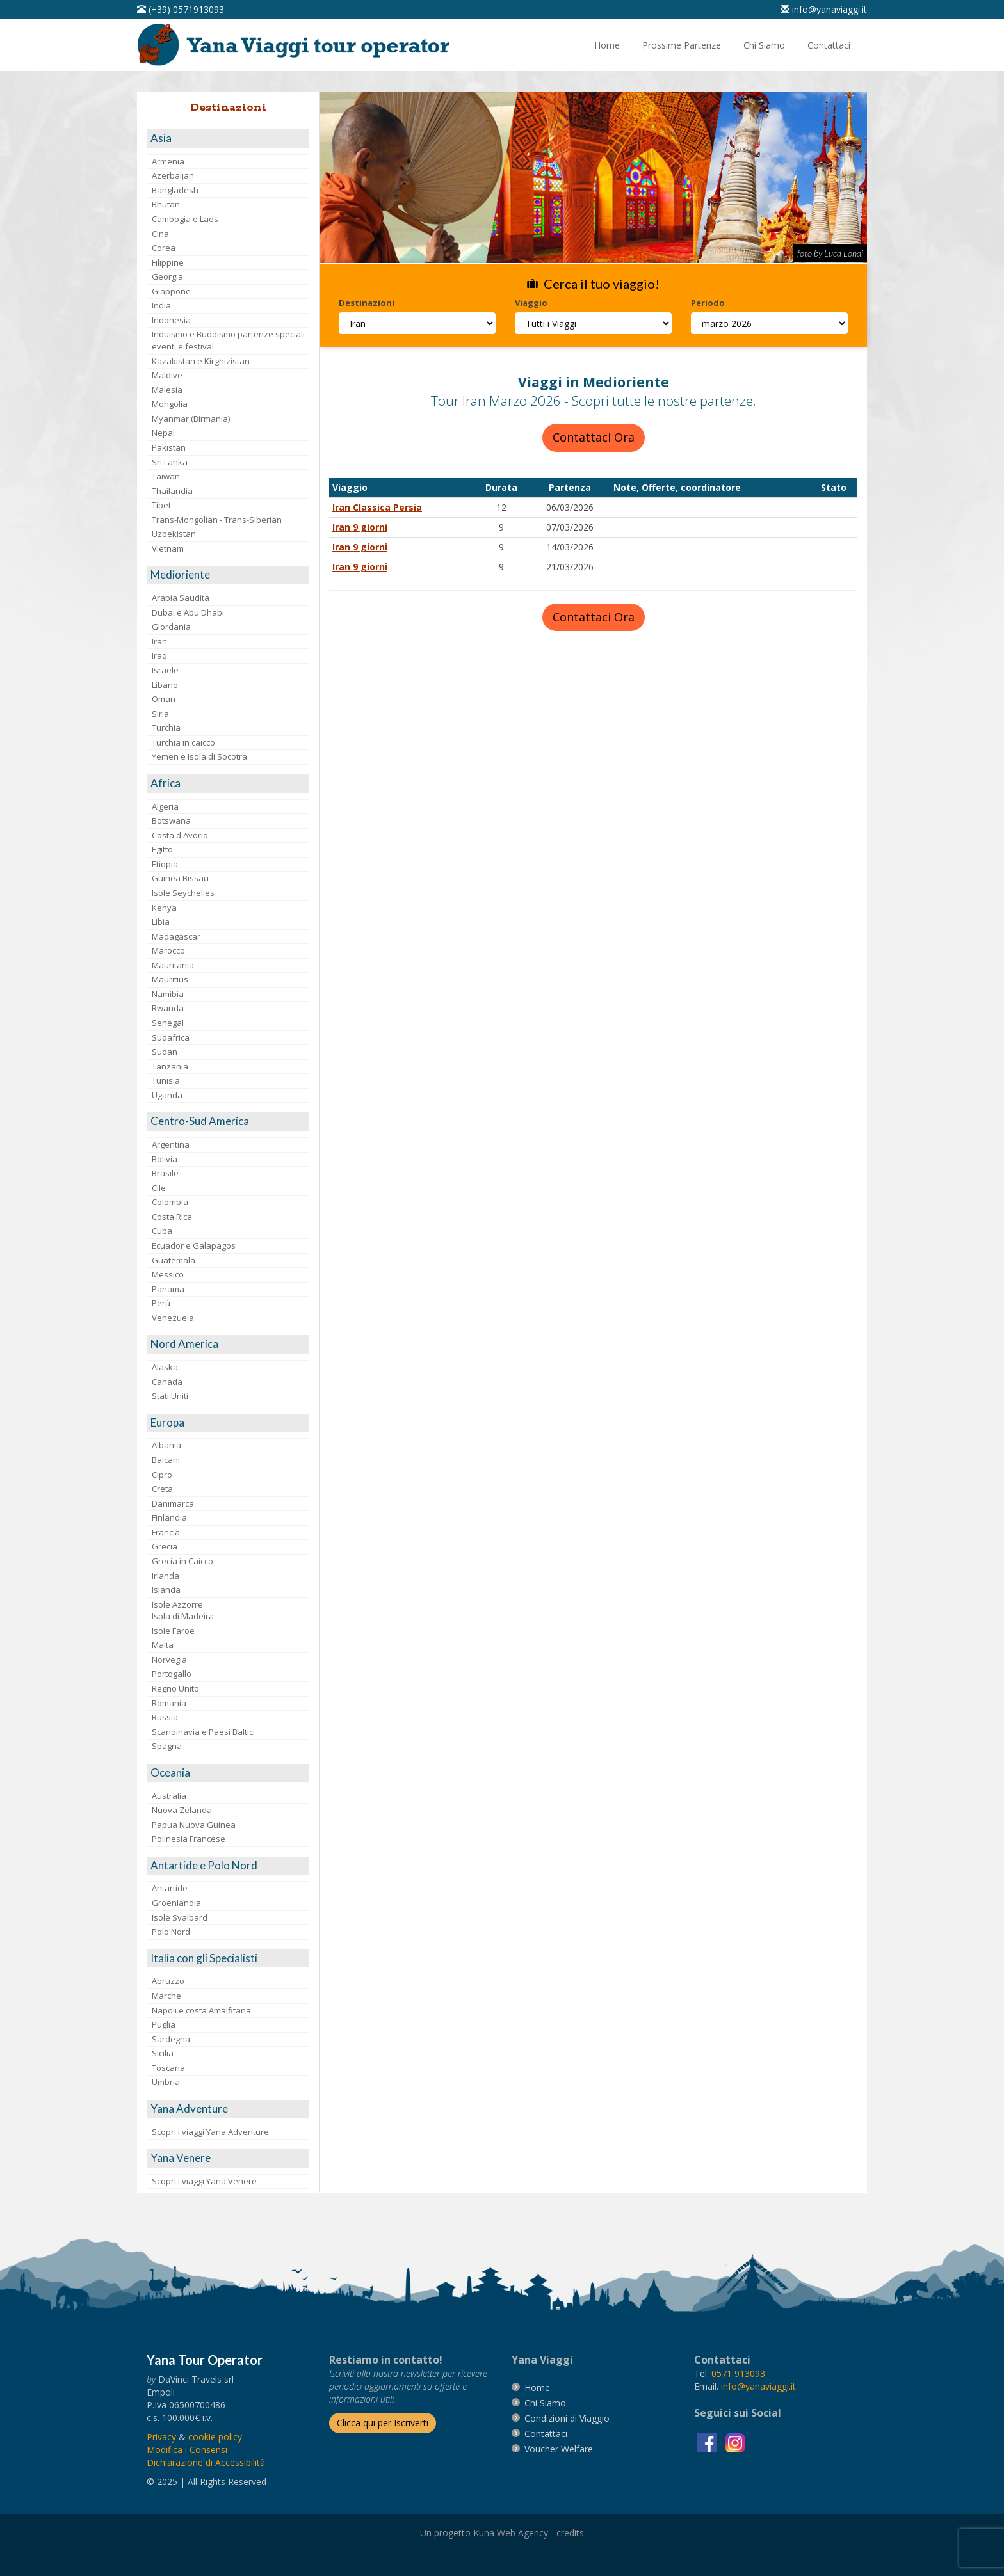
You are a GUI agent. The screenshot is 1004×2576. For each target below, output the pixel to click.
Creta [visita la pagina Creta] (162, 1488)
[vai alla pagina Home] (298, 45)
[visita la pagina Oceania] (228, 1773)
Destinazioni (366, 302)
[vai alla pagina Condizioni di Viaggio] (567, 2418)
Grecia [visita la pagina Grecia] (164, 1546)
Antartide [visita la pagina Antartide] (170, 1888)
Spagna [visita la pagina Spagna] (167, 1746)
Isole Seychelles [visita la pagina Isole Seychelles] (183, 893)
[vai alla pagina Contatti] (829, 45)
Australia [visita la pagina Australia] (169, 1796)
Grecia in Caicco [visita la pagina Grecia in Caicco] (182, 1561)
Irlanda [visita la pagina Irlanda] (165, 1575)
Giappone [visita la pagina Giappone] (171, 291)
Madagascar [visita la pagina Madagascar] (176, 936)
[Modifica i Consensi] (187, 2450)
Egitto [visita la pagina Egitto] (162, 849)
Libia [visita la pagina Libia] (161, 921)
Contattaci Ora (594, 437)
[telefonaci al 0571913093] (180, 9)
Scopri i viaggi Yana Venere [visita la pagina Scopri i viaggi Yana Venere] (204, 2181)
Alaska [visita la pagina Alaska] (165, 1367)
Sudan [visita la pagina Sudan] (164, 1051)
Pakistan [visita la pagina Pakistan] (169, 447)
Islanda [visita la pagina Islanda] (166, 1590)
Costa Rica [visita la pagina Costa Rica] (172, 1216)
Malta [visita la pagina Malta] (163, 1645)
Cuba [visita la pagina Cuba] (162, 1230)
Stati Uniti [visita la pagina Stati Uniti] (170, 1396)
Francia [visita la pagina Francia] (166, 1532)
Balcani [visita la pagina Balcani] (166, 1460)
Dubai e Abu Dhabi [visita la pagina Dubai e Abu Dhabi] (188, 612)
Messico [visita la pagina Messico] (168, 1274)
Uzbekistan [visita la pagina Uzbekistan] (174, 534)
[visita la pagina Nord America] (228, 1344)
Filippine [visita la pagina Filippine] (168, 262)
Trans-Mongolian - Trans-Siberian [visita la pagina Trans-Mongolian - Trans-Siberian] (217, 519)
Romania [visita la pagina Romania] (169, 1703)
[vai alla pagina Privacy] (161, 2437)
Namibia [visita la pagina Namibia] (168, 994)
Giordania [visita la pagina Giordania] (171, 626)
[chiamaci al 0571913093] (738, 2373)
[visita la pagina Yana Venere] (228, 2158)
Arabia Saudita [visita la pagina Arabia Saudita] (180, 598)
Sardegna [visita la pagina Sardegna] (171, 2039)
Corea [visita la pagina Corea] (163, 247)
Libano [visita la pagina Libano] (165, 685)
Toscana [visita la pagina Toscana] (168, 2068)
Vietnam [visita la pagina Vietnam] (168, 548)
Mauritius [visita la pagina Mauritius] (170, 979)
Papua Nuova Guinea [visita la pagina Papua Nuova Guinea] (194, 1824)
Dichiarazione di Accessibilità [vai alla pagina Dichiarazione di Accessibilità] (206, 2462)
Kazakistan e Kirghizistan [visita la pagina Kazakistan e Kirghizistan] (201, 361)
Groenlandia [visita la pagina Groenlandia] (176, 1902)
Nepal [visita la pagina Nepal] (163, 432)
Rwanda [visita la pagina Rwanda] (168, 1008)
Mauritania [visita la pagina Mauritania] (173, 965)
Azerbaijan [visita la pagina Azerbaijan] (173, 175)
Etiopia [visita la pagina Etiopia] (165, 864)
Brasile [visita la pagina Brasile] (165, 1173)
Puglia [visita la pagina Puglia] (163, 2024)
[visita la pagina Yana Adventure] (228, 2109)
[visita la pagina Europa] (228, 1423)
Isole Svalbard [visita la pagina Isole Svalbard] (179, 1917)
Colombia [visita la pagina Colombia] (170, 1202)
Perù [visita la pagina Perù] (161, 1303)
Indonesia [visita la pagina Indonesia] (171, 320)
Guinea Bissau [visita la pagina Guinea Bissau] (180, 878)
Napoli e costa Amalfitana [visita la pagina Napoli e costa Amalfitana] (201, 2010)
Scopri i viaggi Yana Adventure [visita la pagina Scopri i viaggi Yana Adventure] (210, 2132)
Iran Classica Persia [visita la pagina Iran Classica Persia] (377, 507)
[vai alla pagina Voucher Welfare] (558, 2449)
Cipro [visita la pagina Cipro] (162, 1474)
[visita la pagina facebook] (708, 2442)
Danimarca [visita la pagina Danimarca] (173, 1503)
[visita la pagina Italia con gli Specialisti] (228, 1958)
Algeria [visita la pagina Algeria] (165, 806)
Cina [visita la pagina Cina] (160, 233)
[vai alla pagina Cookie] (215, 2437)
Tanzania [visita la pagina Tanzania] (170, 1066)
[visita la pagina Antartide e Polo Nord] (228, 1866)
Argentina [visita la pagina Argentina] (171, 1144)
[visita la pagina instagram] (735, 2442)
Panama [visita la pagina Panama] (168, 1289)
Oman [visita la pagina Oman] (163, 699)
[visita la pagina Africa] (228, 783)
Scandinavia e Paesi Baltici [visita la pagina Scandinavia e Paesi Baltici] (203, 1732)
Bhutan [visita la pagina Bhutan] (166, 204)
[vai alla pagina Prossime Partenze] (681, 45)
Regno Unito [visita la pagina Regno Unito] (175, 1688)
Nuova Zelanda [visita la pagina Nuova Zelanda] (182, 1810)
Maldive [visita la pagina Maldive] (167, 375)
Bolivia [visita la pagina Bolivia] (164, 1159)
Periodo (708, 302)
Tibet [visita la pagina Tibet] (161, 505)
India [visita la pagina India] (161, 305)
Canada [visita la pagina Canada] (167, 1382)
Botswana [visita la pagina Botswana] (171, 820)
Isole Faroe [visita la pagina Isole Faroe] (173, 1630)
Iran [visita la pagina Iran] (159, 641)
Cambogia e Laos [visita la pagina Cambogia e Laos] (185, 219)
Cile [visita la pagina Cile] (159, 1188)
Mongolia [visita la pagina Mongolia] (170, 404)
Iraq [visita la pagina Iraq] (159, 655)
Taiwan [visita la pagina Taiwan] (166, 476)
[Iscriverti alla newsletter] (382, 2423)
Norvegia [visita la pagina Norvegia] (169, 1659)
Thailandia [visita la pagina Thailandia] (172, 491)
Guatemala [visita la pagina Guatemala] (173, 1260)
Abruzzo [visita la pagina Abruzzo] (168, 1981)
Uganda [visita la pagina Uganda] (167, 1095)
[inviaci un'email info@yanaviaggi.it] (824, 9)
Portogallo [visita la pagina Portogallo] (171, 1673)
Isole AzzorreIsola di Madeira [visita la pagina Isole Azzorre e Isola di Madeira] (183, 1610)
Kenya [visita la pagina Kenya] (164, 907)
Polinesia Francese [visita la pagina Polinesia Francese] (188, 1838)
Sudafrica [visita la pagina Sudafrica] (171, 1037)
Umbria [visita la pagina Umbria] (166, 2082)
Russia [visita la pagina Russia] (165, 1717)
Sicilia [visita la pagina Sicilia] (163, 2053)
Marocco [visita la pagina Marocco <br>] (168, 950)
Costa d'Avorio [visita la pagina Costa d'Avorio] (180, 835)
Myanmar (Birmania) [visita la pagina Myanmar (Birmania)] (191, 418)
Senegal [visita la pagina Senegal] (168, 1022)
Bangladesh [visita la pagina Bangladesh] (175, 190)
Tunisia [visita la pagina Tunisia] (166, 1080)
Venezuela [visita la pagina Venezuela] (173, 1318)
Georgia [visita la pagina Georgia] (167, 276)
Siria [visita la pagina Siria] (160, 713)
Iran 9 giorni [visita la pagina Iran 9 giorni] (359, 527)
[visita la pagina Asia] (228, 138)
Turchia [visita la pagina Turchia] (166, 727)
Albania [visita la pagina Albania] (166, 1445)
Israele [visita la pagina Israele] (165, 670)
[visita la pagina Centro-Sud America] (228, 1121)
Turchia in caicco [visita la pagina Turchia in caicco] (183, 742)
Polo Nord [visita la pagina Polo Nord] (171, 1931)
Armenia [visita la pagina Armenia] (168, 161)
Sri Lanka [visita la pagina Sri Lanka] (170, 462)
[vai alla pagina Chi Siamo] (764, 45)
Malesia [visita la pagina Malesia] (167, 390)
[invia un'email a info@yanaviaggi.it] (758, 2386)
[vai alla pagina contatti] (545, 2434)
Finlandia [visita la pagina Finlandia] (169, 1517)
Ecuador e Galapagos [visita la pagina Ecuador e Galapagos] (194, 1245)
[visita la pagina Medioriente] (228, 575)
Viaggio (531, 302)
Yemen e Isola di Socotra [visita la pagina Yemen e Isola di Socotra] (199, 756)
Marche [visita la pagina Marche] (166, 1995)
